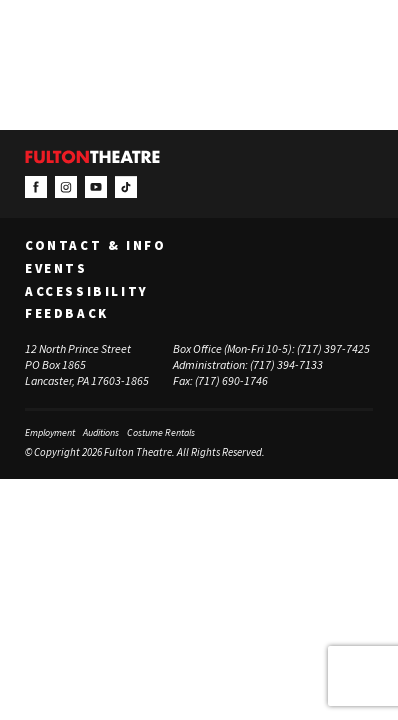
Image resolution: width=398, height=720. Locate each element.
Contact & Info (95, 246)
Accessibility (87, 292)
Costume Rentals (161, 432)
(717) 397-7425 (333, 348)
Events (56, 269)
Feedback (67, 314)
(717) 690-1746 (231, 380)
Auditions (101, 432)
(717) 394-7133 (286, 364)
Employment (50, 432)
